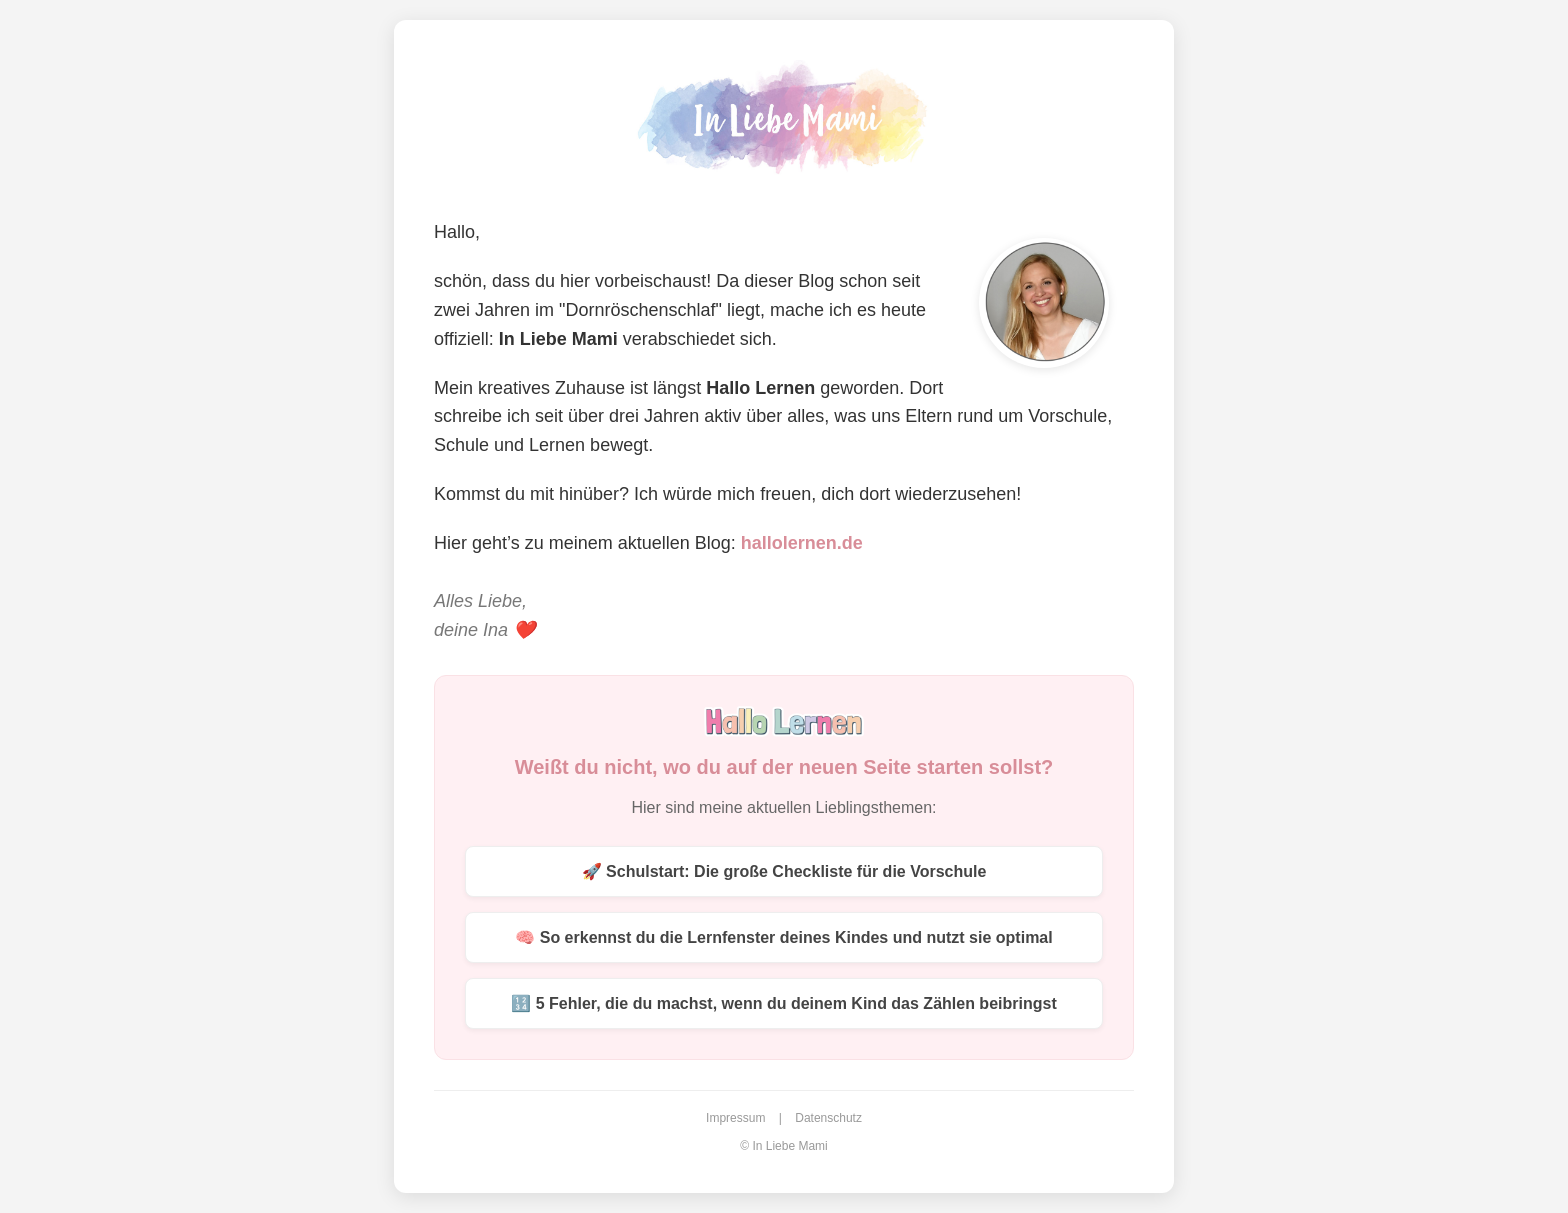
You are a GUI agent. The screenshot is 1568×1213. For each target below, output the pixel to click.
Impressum (735, 1118)
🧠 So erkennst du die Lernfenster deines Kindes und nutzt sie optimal (783, 937)
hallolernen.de (802, 543)
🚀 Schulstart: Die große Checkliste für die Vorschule (784, 871)
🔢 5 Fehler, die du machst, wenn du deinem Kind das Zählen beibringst (783, 1003)
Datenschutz (828, 1118)
